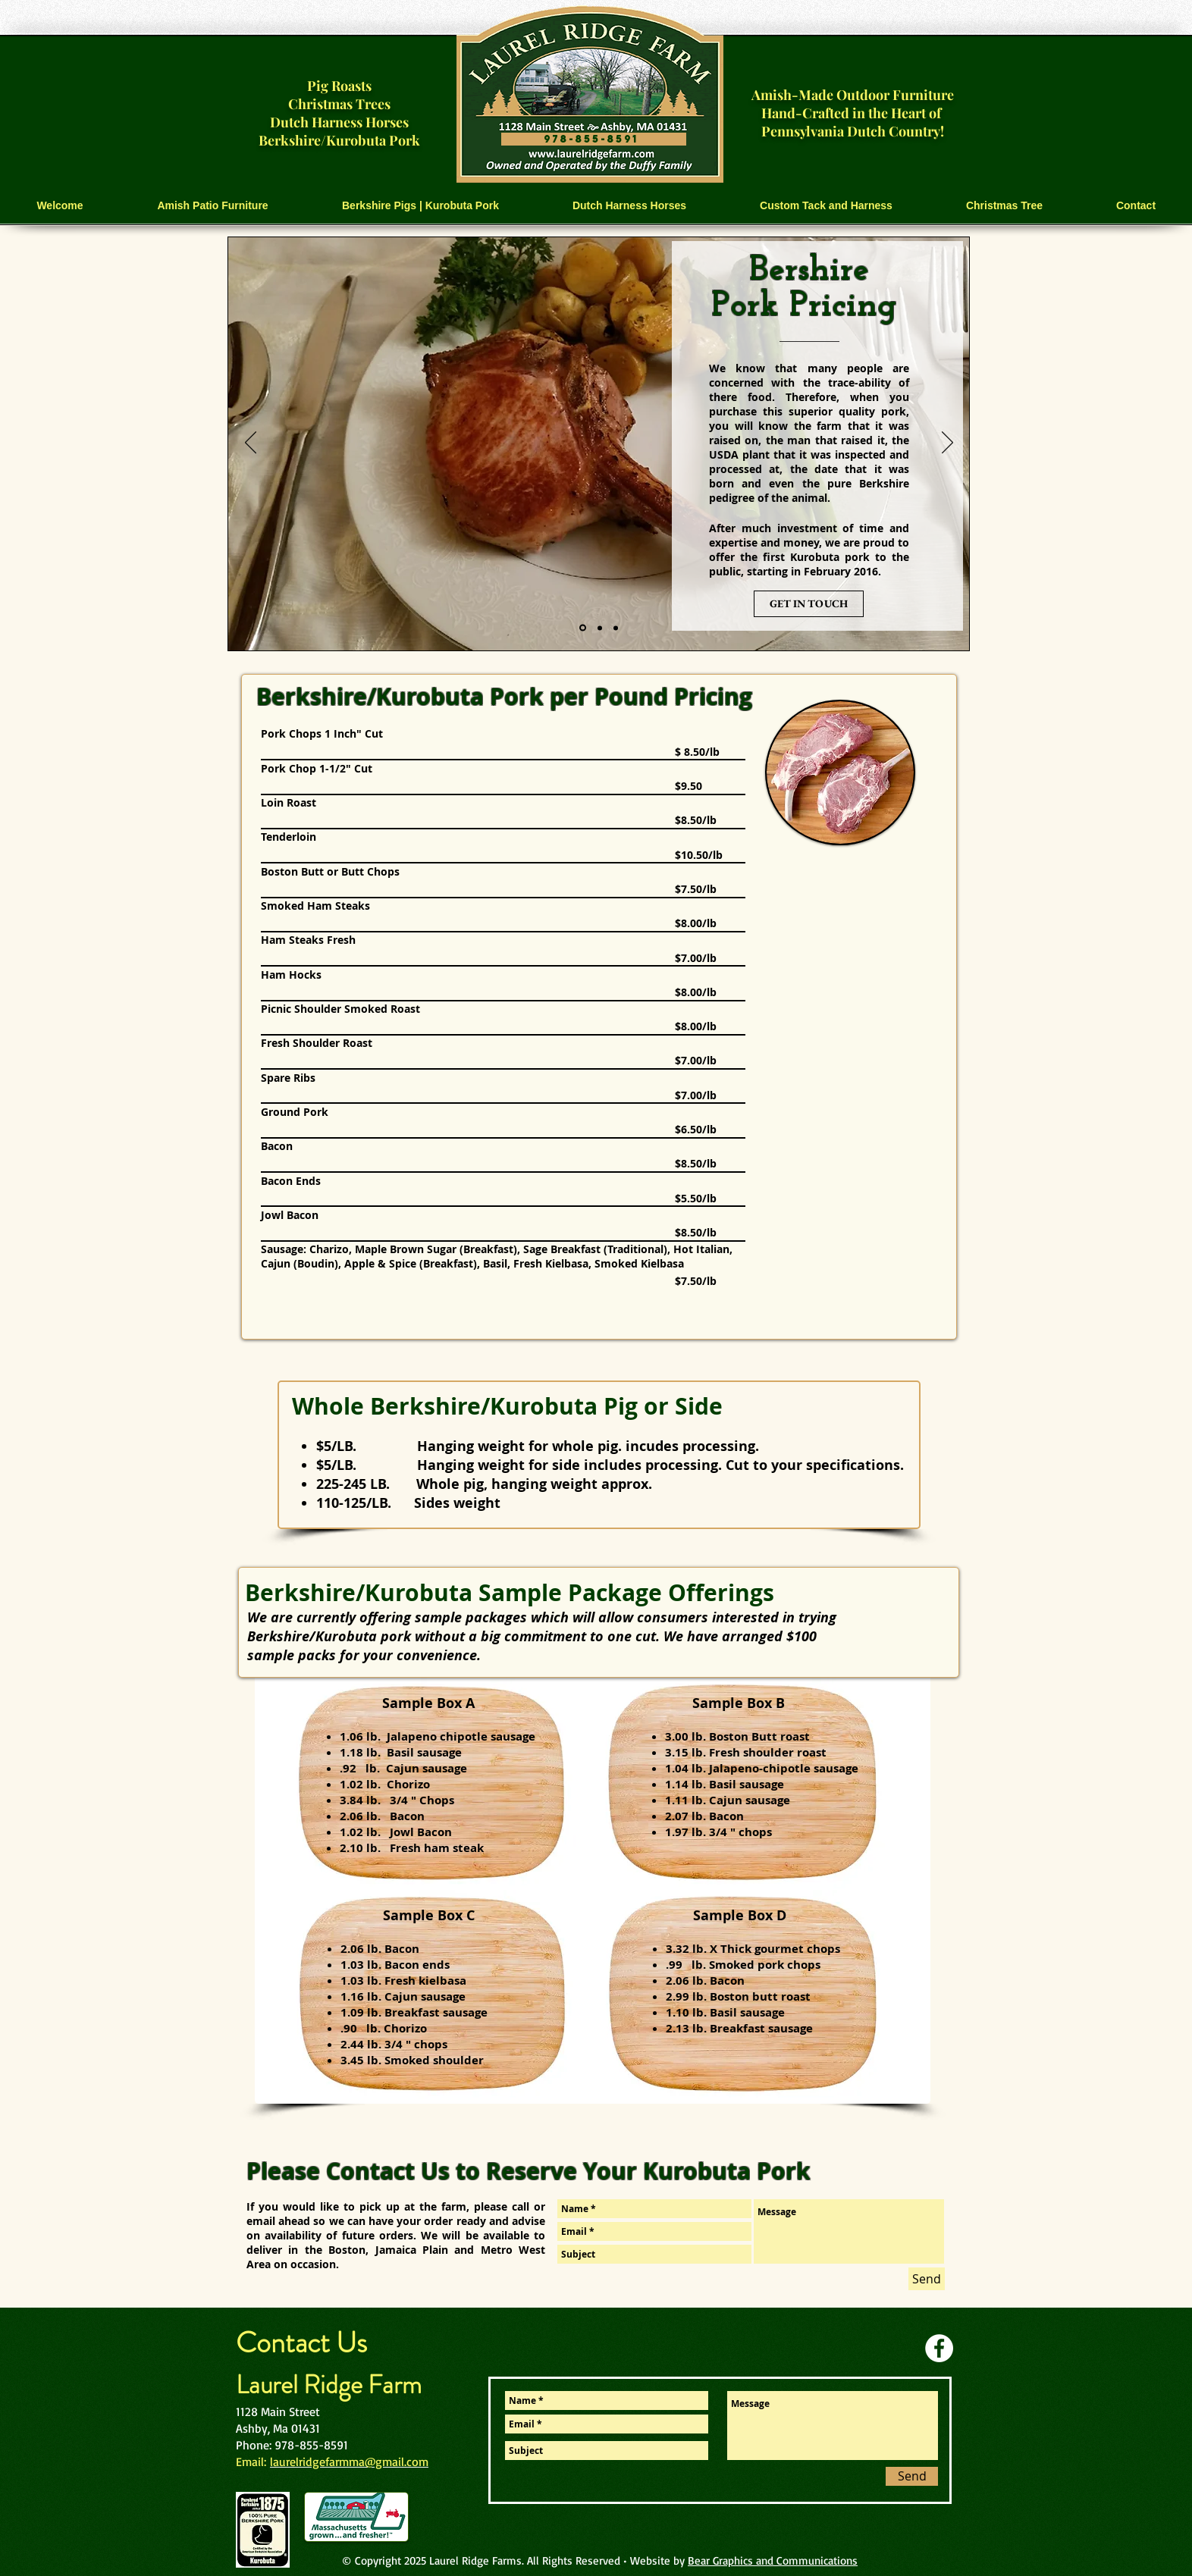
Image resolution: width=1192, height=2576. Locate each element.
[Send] (926, 2278)
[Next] (947, 443)
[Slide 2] (600, 627)
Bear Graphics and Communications (773, 2560)
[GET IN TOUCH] (809, 604)
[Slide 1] (582, 628)
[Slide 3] (615, 627)
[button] (213, 206)
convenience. (439, 1655)
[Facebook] (939, 2348)
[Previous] (250, 443)
